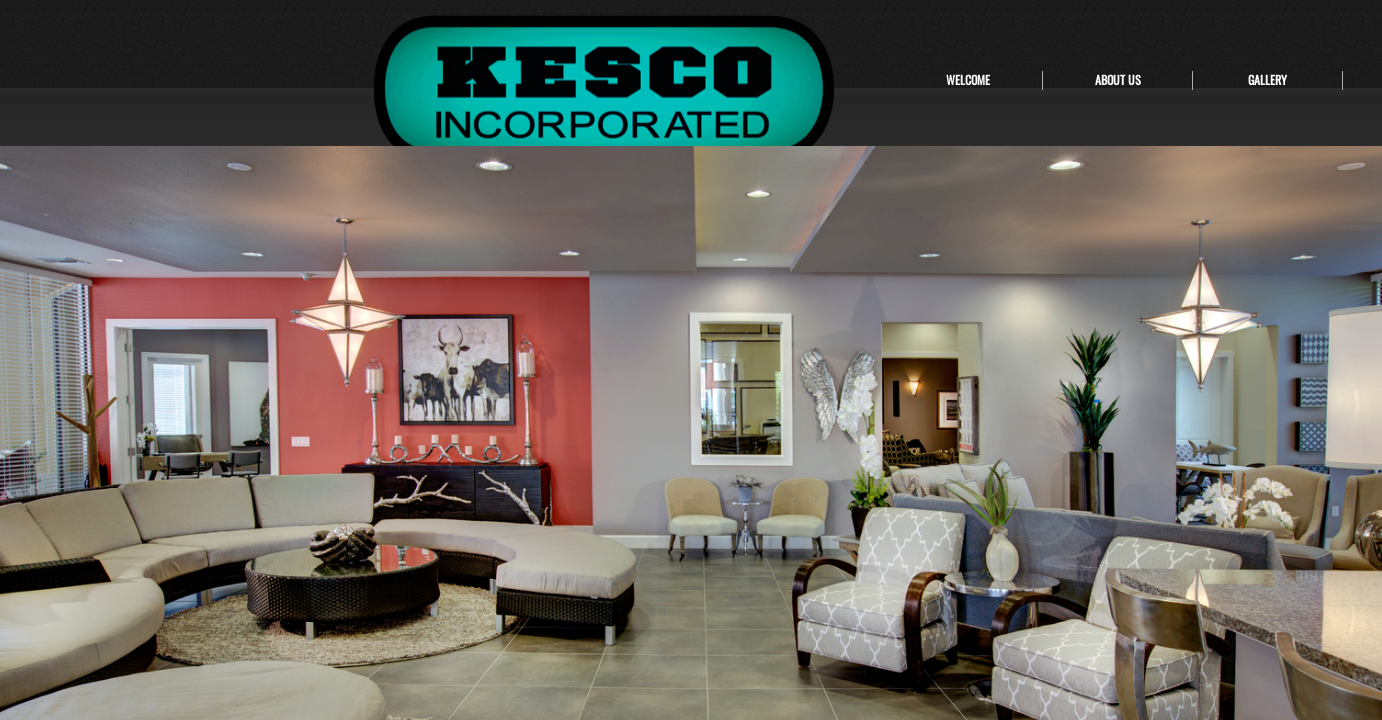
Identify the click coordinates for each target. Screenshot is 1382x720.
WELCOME (968, 79)
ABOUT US (1118, 79)
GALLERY (1267, 79)
